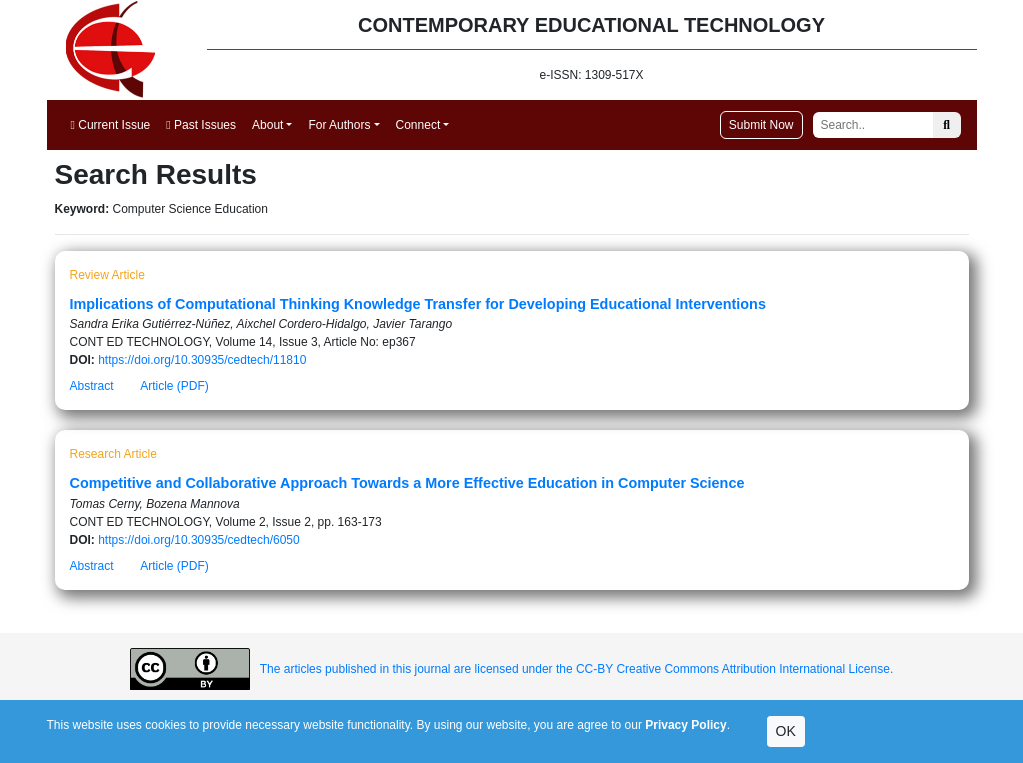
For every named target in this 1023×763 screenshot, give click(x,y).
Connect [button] (418, 125)
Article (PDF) (174, 386)
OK (786, 731)
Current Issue (111, 125)
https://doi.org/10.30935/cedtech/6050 (199, 540)
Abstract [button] (92, 386)
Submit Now (761, 125)
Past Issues (201, 125)
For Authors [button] (339, 125)
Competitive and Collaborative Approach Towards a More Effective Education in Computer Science (407, 483)
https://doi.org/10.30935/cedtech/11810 (202, 360)
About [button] (267, 125)
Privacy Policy (685, 725)
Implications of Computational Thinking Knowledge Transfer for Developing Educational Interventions (418, 304)
